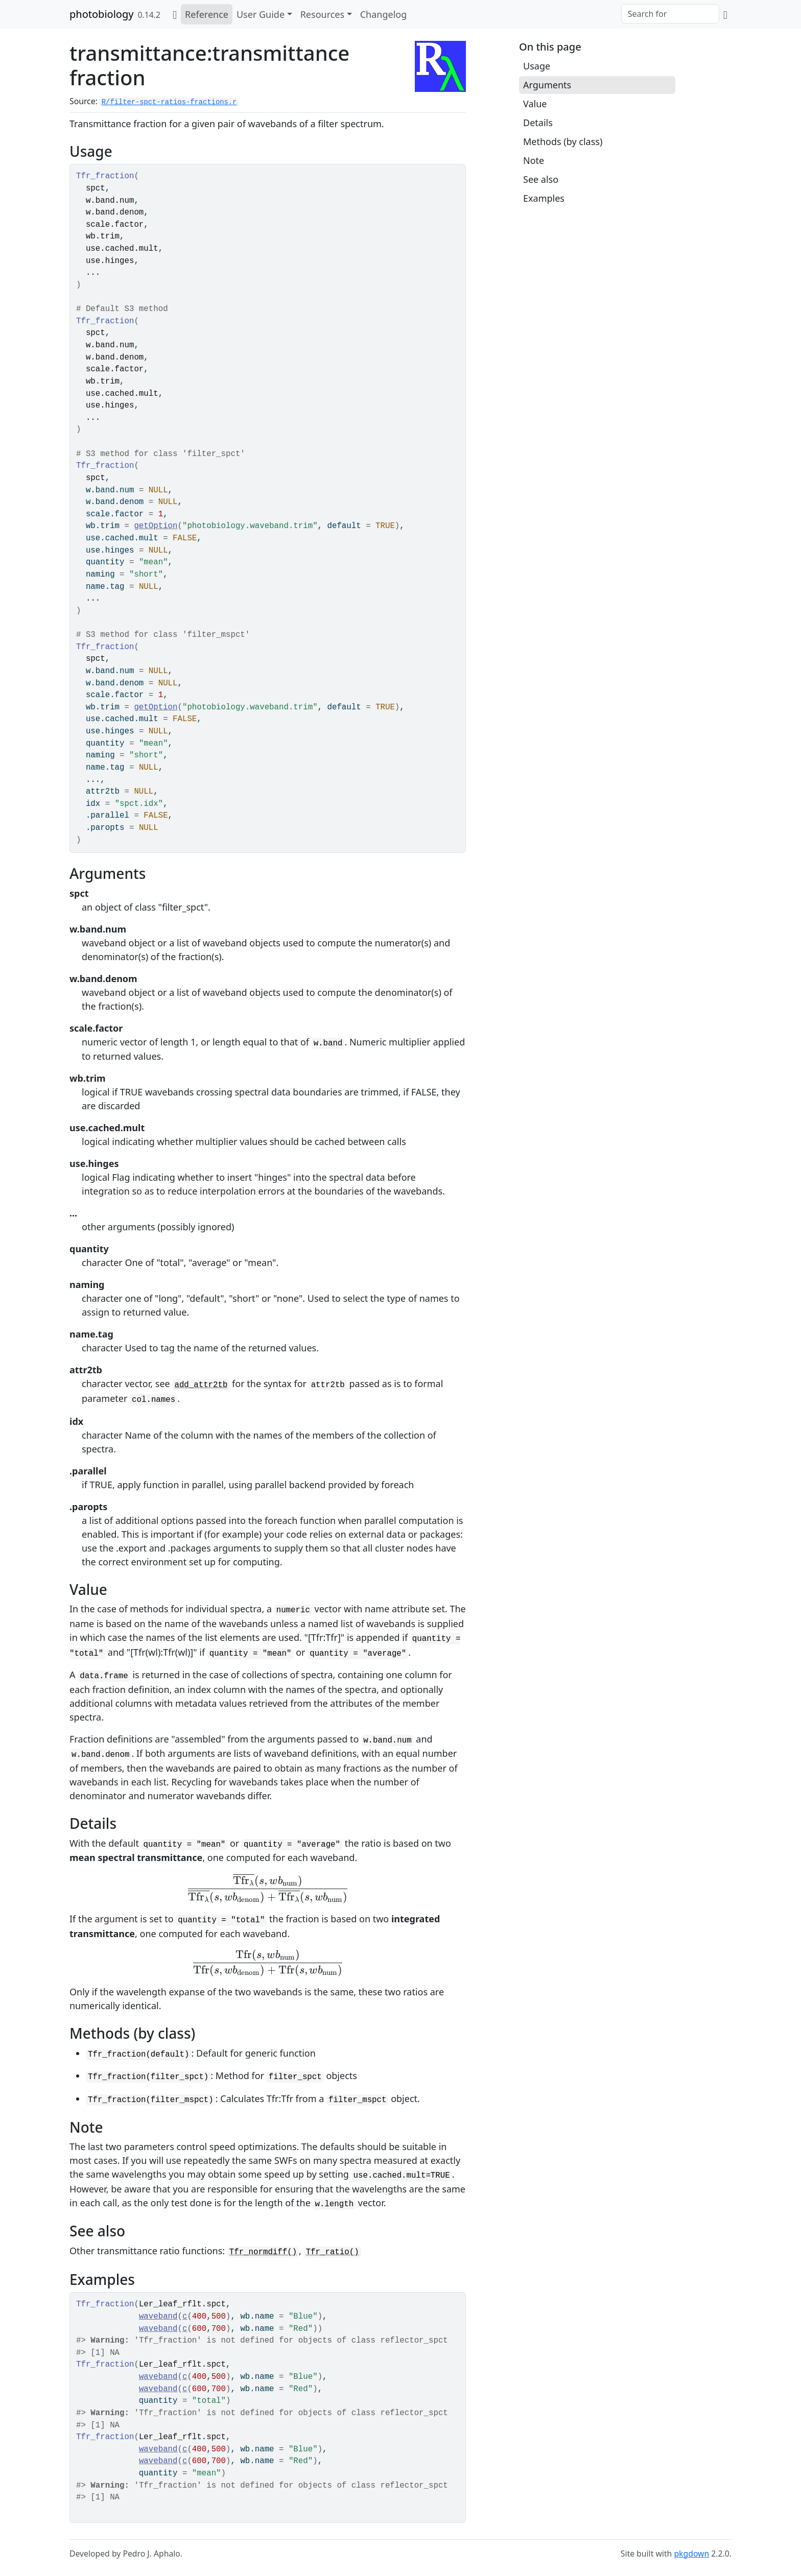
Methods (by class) (562, 141)
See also (540, 179)
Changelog (383, 14)
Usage (536, 66)
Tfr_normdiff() (263, 2252)
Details (538, 122)
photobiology (101, 14)
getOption (155, 526)
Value (535, 104)
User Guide (261, 14)
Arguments (547, 85)
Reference (206, 14)
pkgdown (691, 2553)
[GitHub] (725, 14)
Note (533, 160)
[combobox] (670, 13)
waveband (158, 2316)
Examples (543, 198)
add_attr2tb (200, 1385)
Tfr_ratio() (332, 2252)
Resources (322, 14)
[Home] (175, 14)
